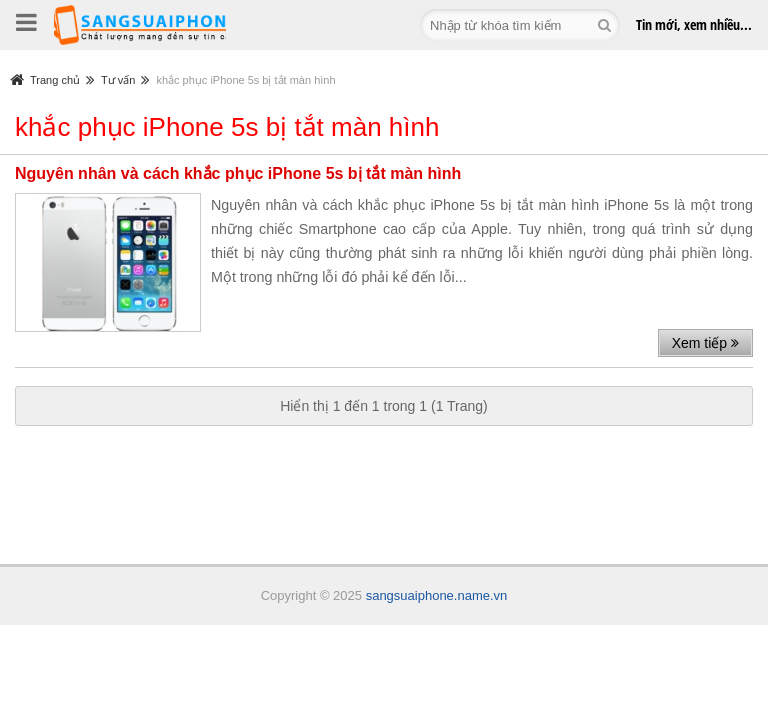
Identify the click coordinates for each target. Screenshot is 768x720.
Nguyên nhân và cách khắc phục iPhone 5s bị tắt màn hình (238, 173)
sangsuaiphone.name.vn (437, 595)
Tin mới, (694, 24)
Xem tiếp (705, 343)
